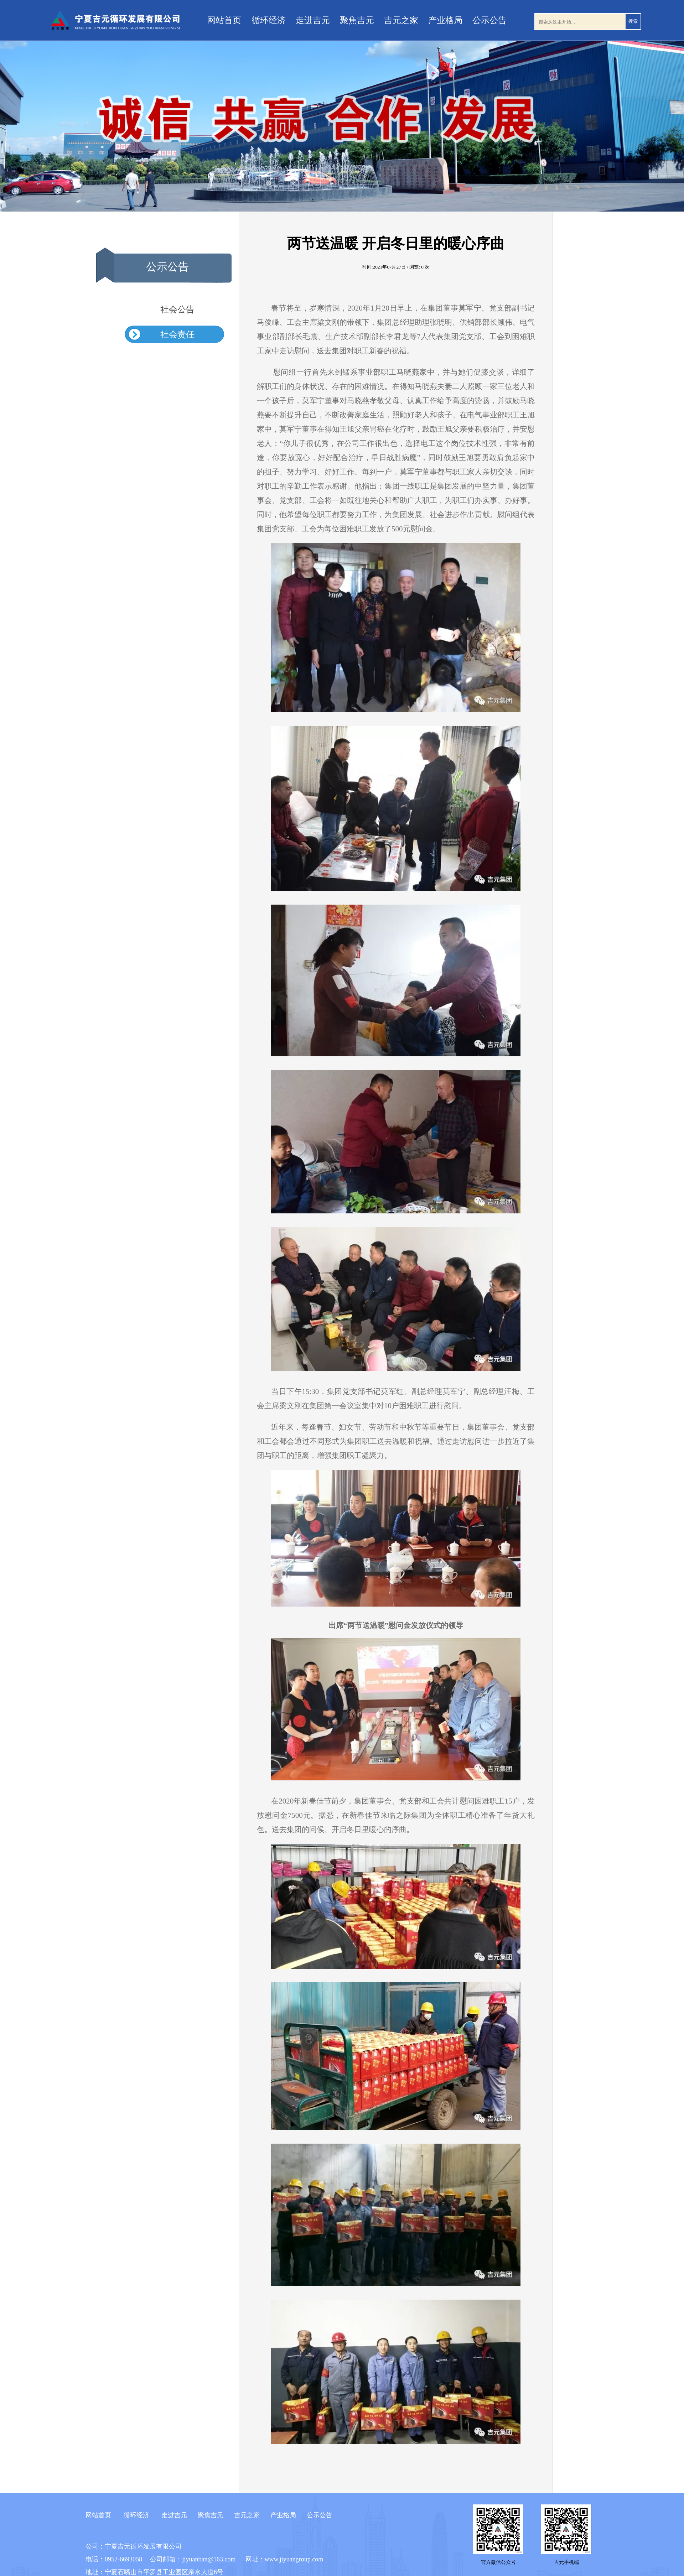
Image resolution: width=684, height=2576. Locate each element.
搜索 (633, 21)
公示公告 (489, 20)
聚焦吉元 (357, 20)
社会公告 (177, 309)
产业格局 (445, 20)
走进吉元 (313, 20)
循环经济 (269, 20)
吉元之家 (401, 20)
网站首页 (224, 20)
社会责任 (177, 334)
